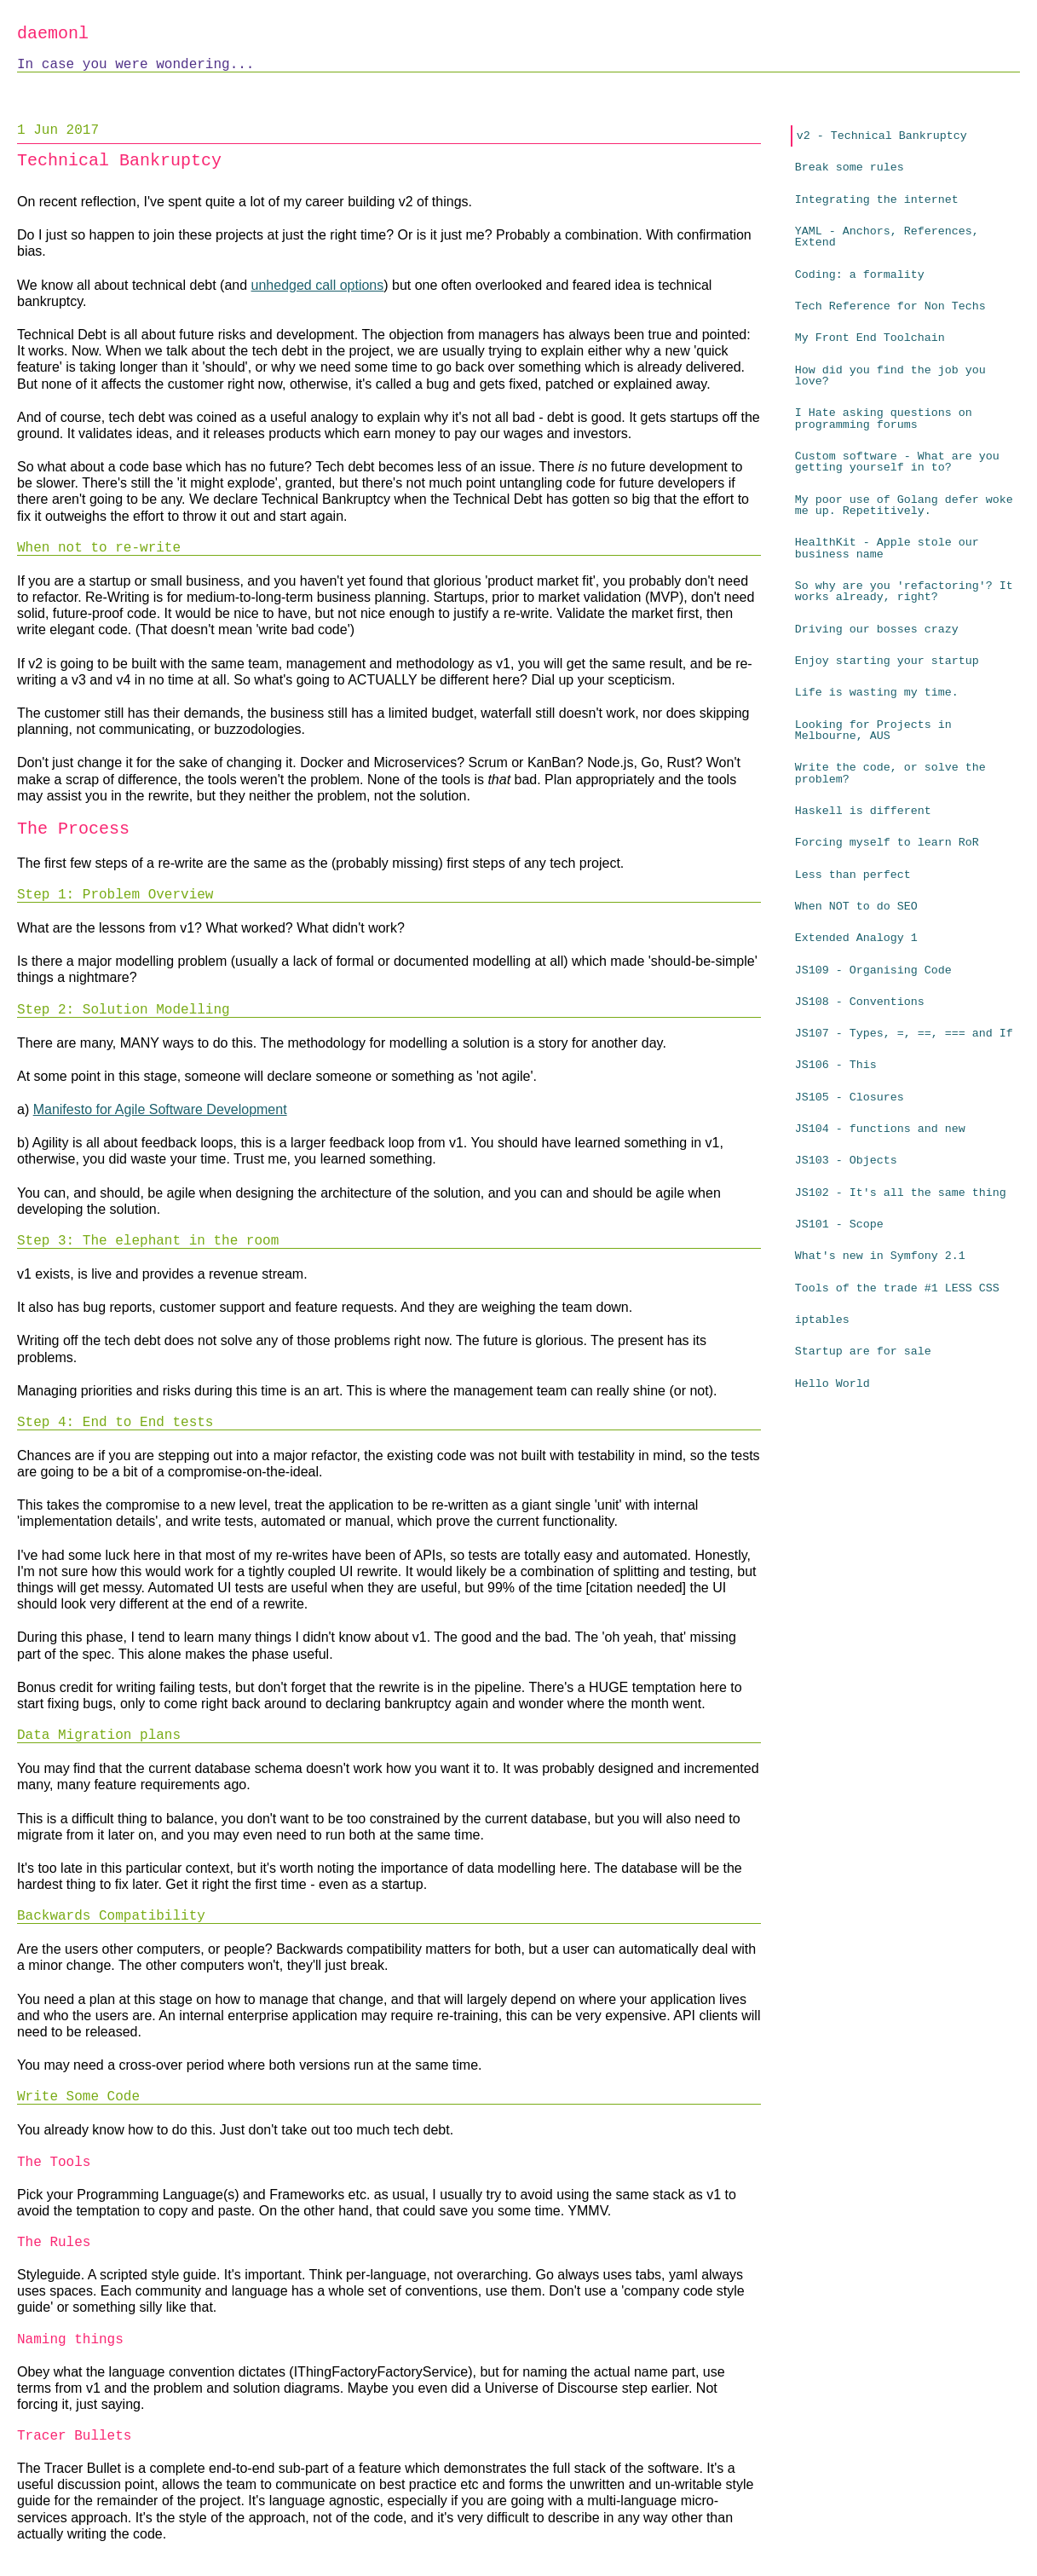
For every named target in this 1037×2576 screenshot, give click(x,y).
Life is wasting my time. (877, 692)
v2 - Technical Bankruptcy (882, 136)
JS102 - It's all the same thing (900, 1193)
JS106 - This (836, 1065)
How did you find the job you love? (890, 376)
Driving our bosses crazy (877, 629)
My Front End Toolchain (870, 338)
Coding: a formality (860, 275)
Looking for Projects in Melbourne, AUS (873, 730)
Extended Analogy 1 (856, 938)
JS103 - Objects (846, 1160)
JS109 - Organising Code (873, 970)
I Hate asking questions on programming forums (883, 418)
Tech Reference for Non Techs (890, 306)
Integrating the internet (877, 199)
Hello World (832, 1384)
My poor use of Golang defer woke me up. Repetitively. (904, 505)
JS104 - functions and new (880, 1129)
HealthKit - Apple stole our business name (887, 548)
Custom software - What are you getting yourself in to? (897, 462)
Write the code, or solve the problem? (890, 773)
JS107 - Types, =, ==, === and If (904, 1033)
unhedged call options (317, 285)
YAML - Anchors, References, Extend (887, 237)
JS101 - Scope (839, 1224)
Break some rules (849, 167)
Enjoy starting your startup (887, 661)
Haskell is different (863, 811)
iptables (822, 1320)
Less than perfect (853, 875)
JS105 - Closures (849, 1097)
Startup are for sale (863, 1351)
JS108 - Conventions (860, 1002)
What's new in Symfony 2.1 (880, 1256)
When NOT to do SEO (856, 906)
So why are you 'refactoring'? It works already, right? (904, 592)
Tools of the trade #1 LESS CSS (897, 1288)
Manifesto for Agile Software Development (160, 1109)
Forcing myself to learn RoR (887, 842)
